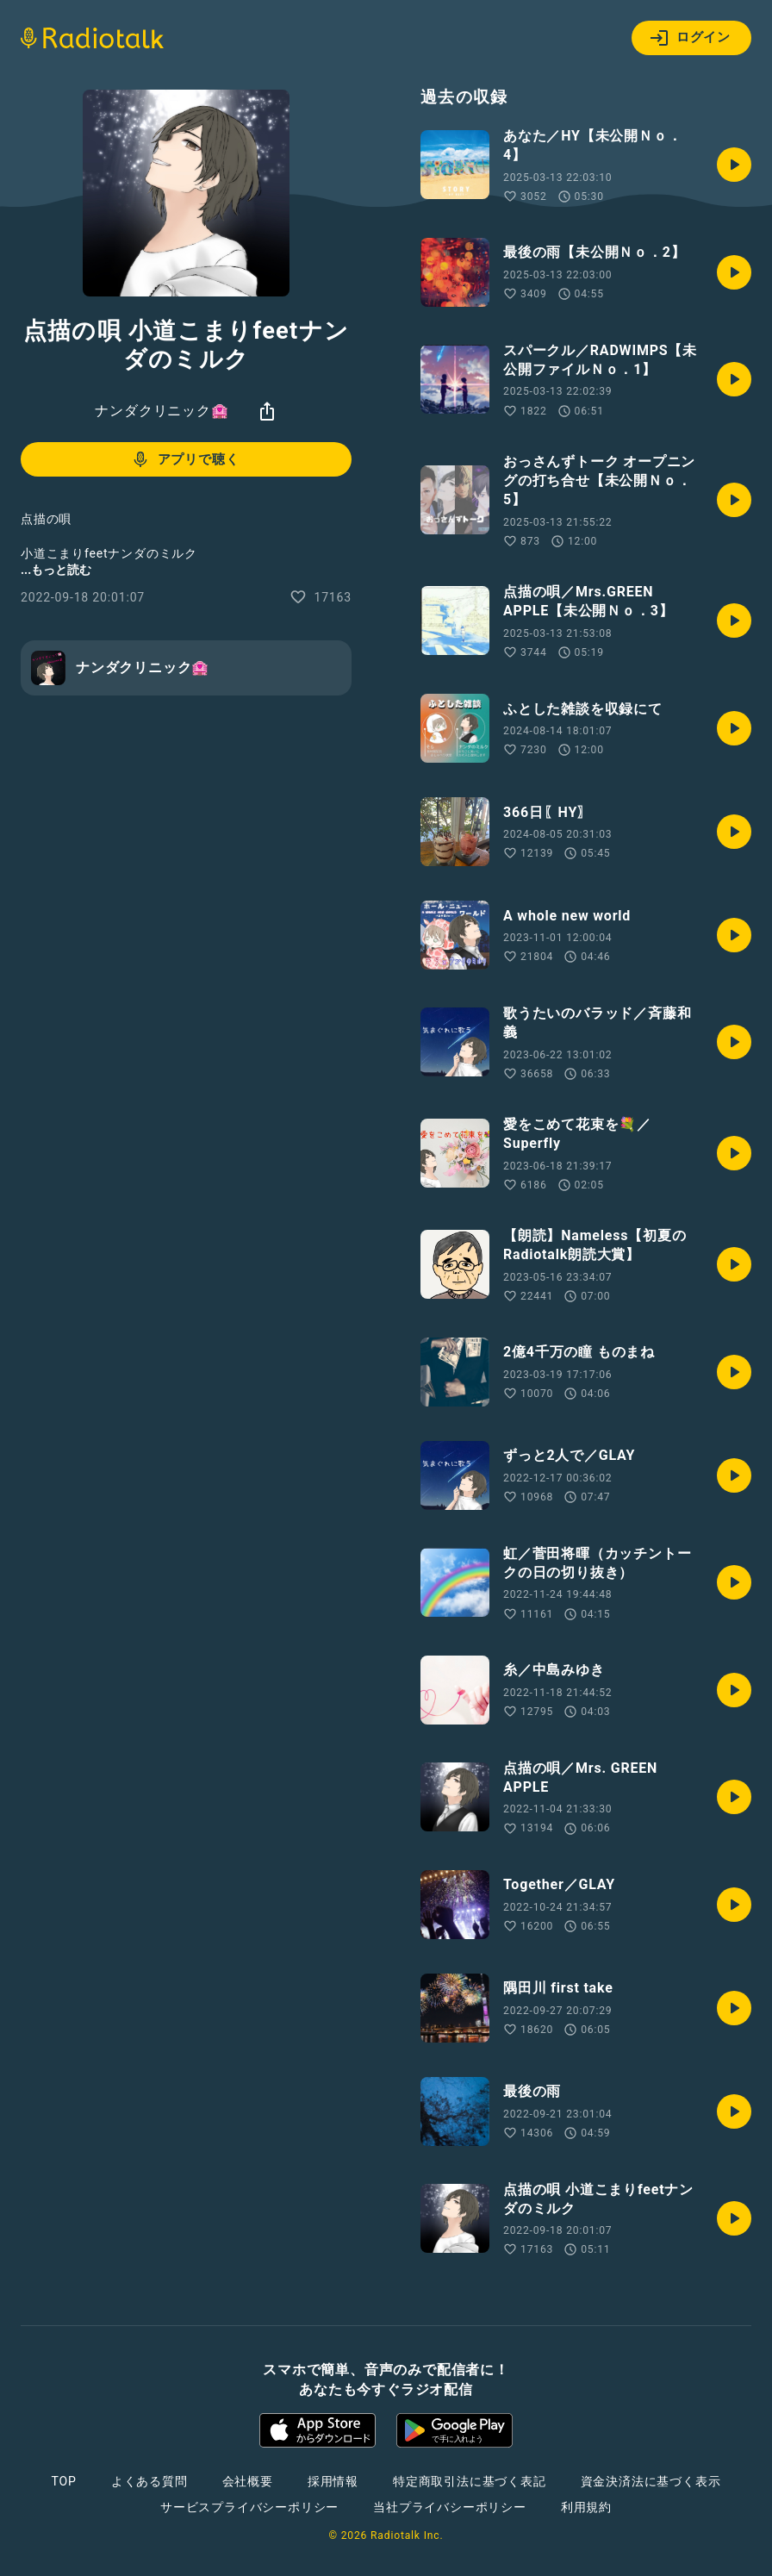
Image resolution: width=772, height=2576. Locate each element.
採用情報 (333, 2481)
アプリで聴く (185, 459)
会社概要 (247, 2481)
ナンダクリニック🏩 (161, 410)
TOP (64, 2481)
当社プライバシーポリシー (449, 2507)
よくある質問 (149, 2481)
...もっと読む (56, 570)
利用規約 (586, 2507)
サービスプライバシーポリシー (249, 2507)
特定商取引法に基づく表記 (469, 2481)
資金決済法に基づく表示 (651, 2481)
